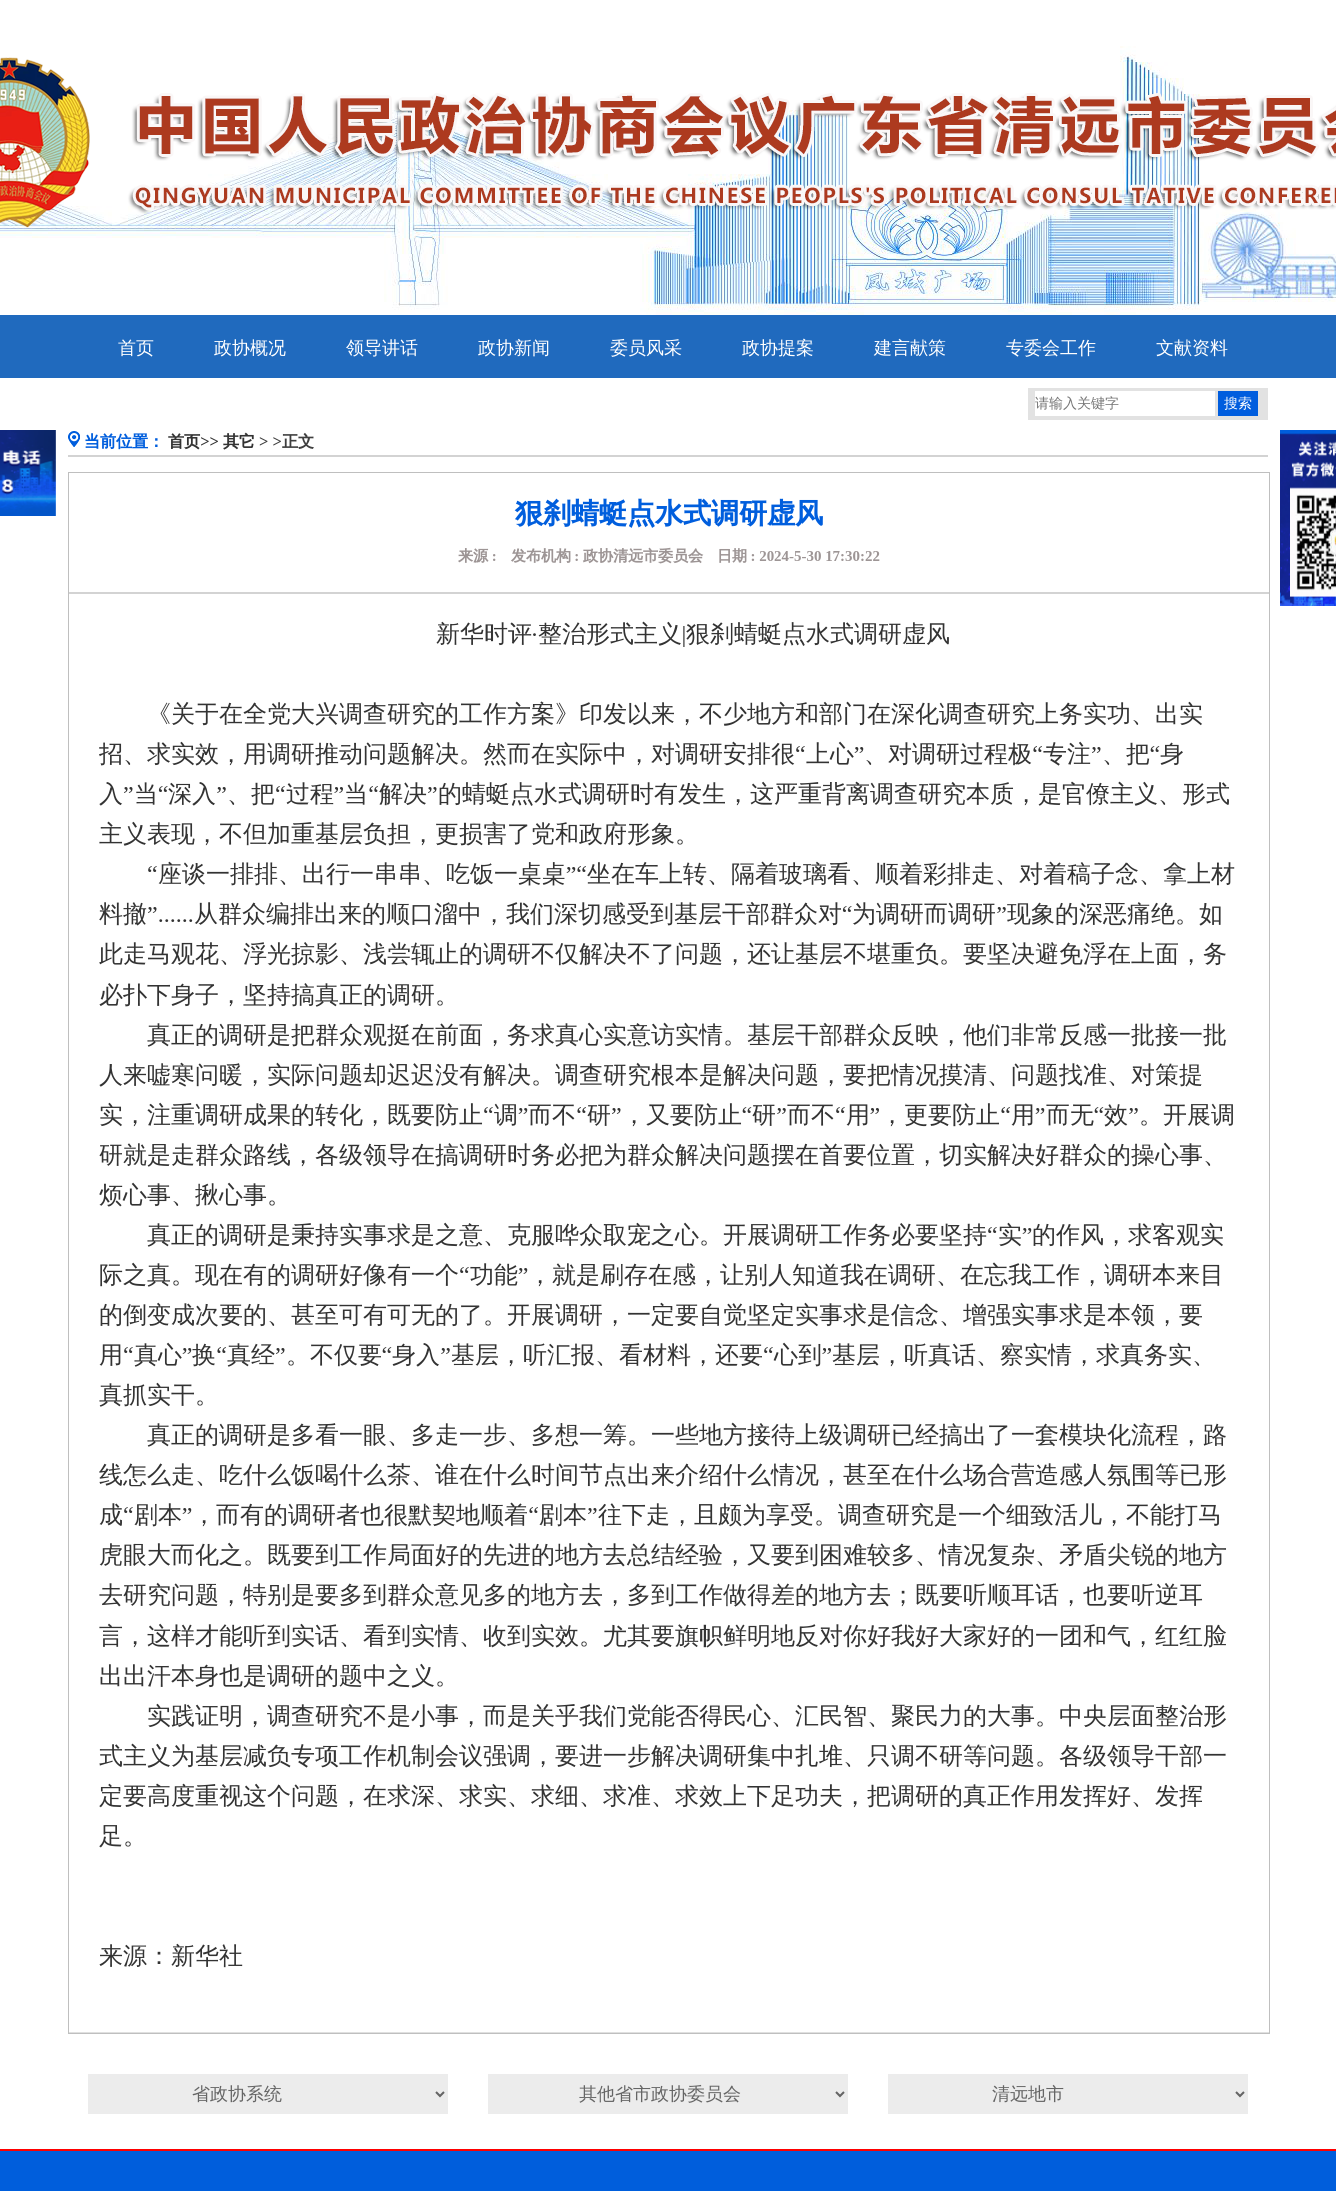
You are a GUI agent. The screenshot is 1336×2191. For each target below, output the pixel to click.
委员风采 (646, 348)
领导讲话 (382, 348)
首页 (136, 348)
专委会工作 (1051, 348)
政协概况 (250, 348)
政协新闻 (514, 348)
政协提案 (778, 348)
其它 (239, 441)
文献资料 (1192, 348)
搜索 (1238, 403)
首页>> (193, 441)
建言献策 (910, 348)
